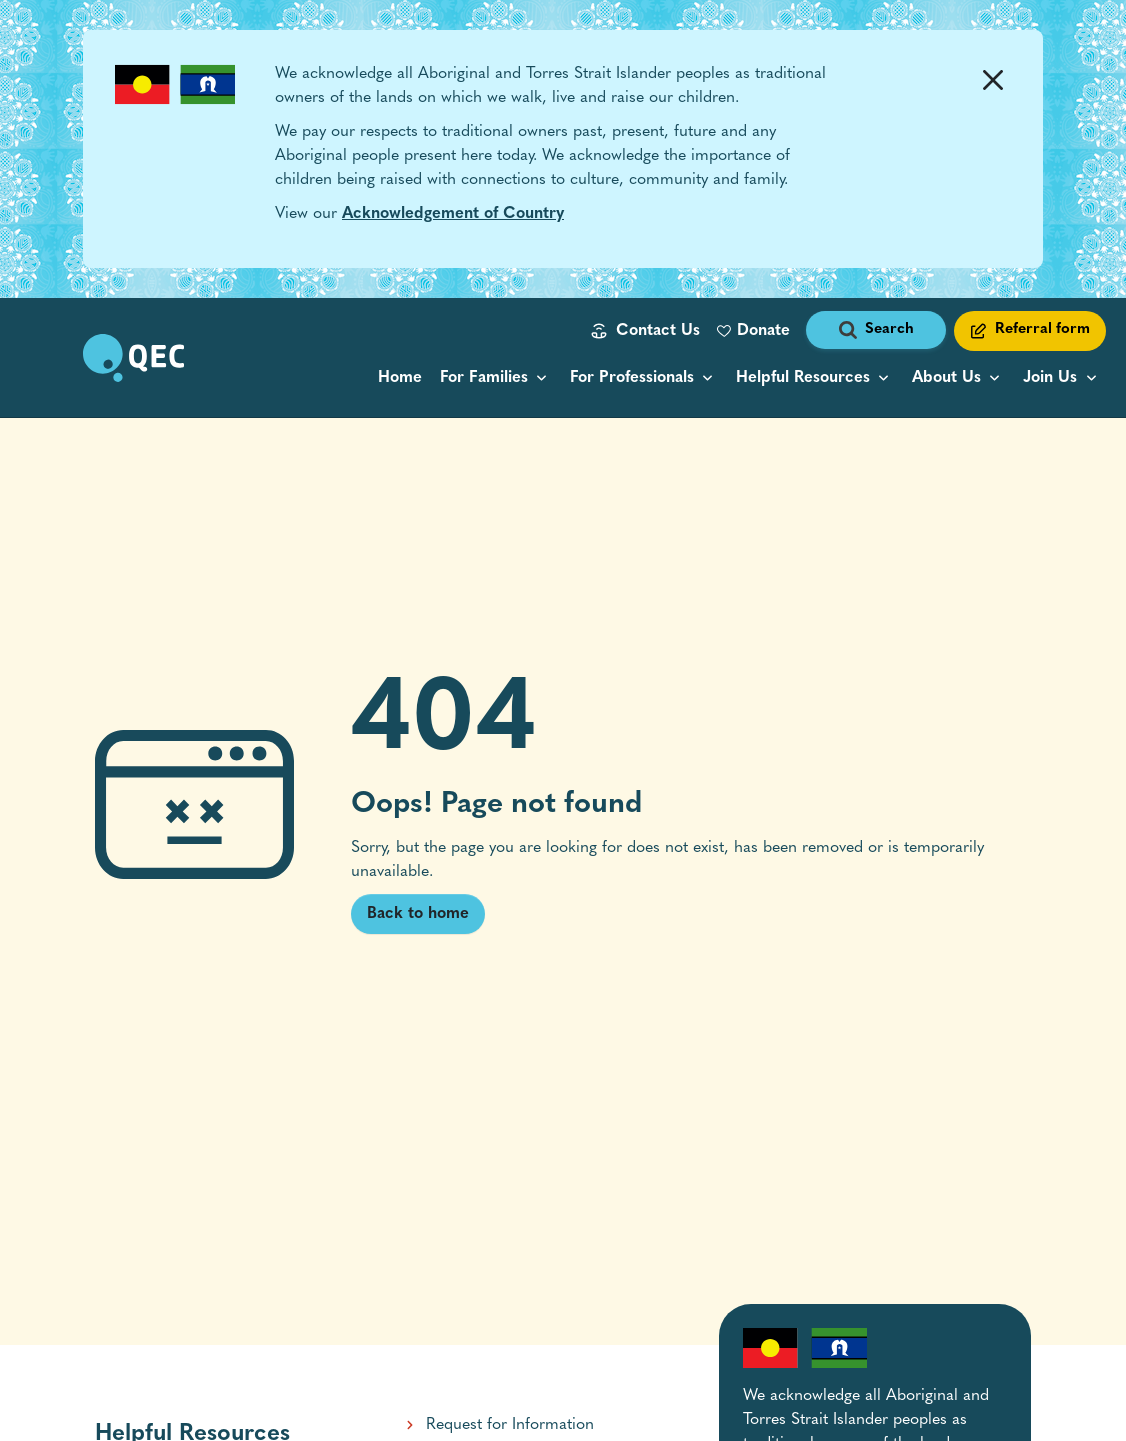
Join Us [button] (1050, 378)
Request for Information (510, 1425)
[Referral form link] (1030, 331)
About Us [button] (946, 378)
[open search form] (876, 330)
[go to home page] (133, 358)
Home (400, 378)
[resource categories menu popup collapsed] (815, 378)
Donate (763, 331)
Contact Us (658, 331)
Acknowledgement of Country (453, 214)
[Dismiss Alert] (992, 80)
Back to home (418, 914)
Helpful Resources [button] (803, 378)
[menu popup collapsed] (496, 378)
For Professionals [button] (632, 378)
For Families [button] (484, 378)
